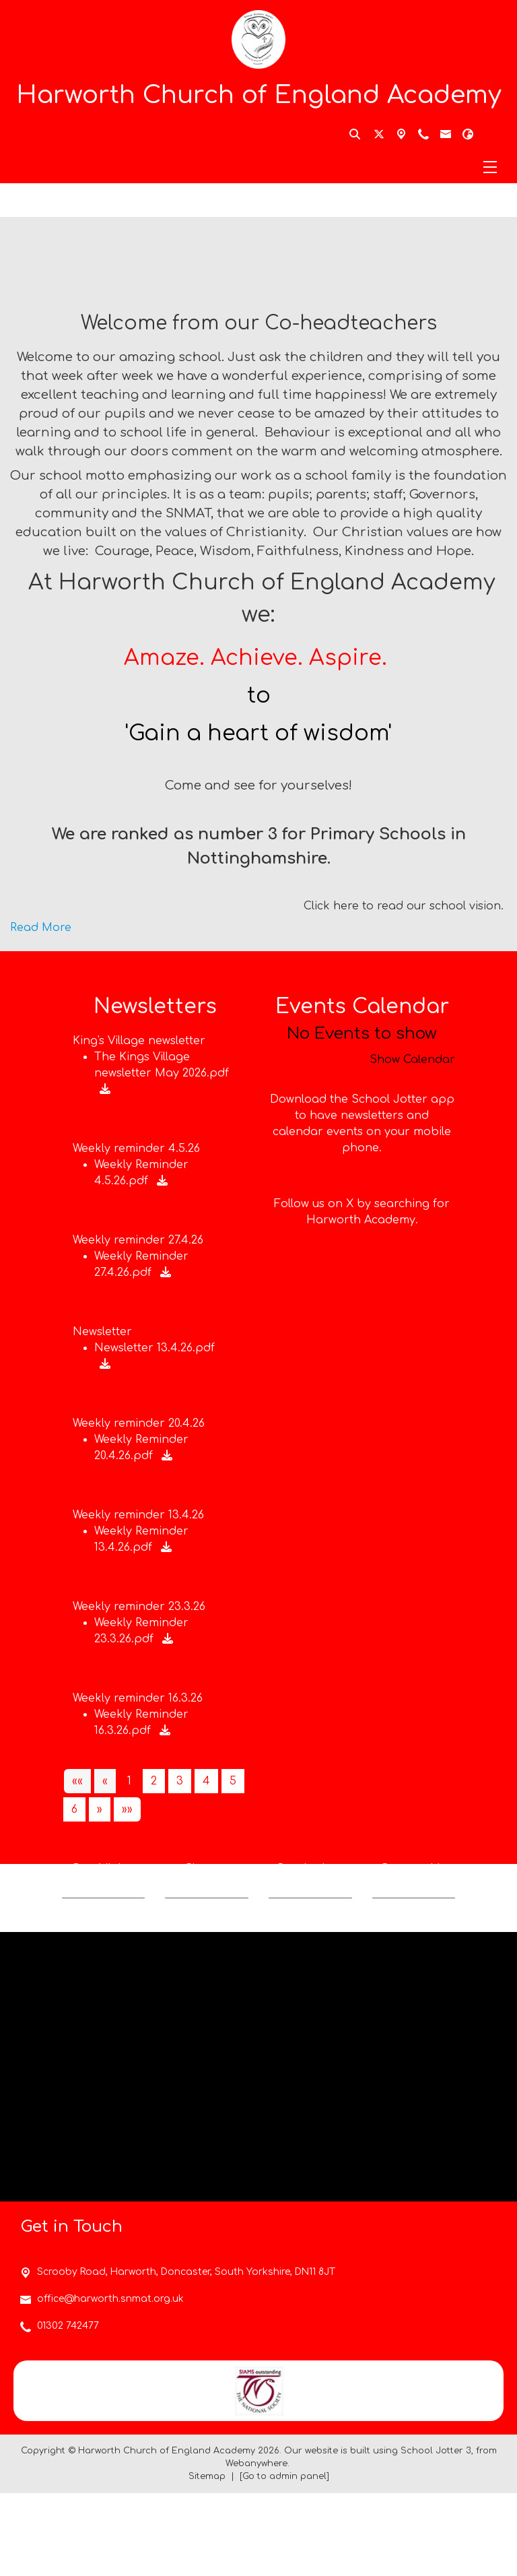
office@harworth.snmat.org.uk (110, 2382)
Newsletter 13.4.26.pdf (154, 1348)
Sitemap (207, 2559)
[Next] (99, 1809)
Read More (40, 928)
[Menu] (258, 167)
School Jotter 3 (436, 2533)
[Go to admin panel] (284, 2559)
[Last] (127, 1809)
